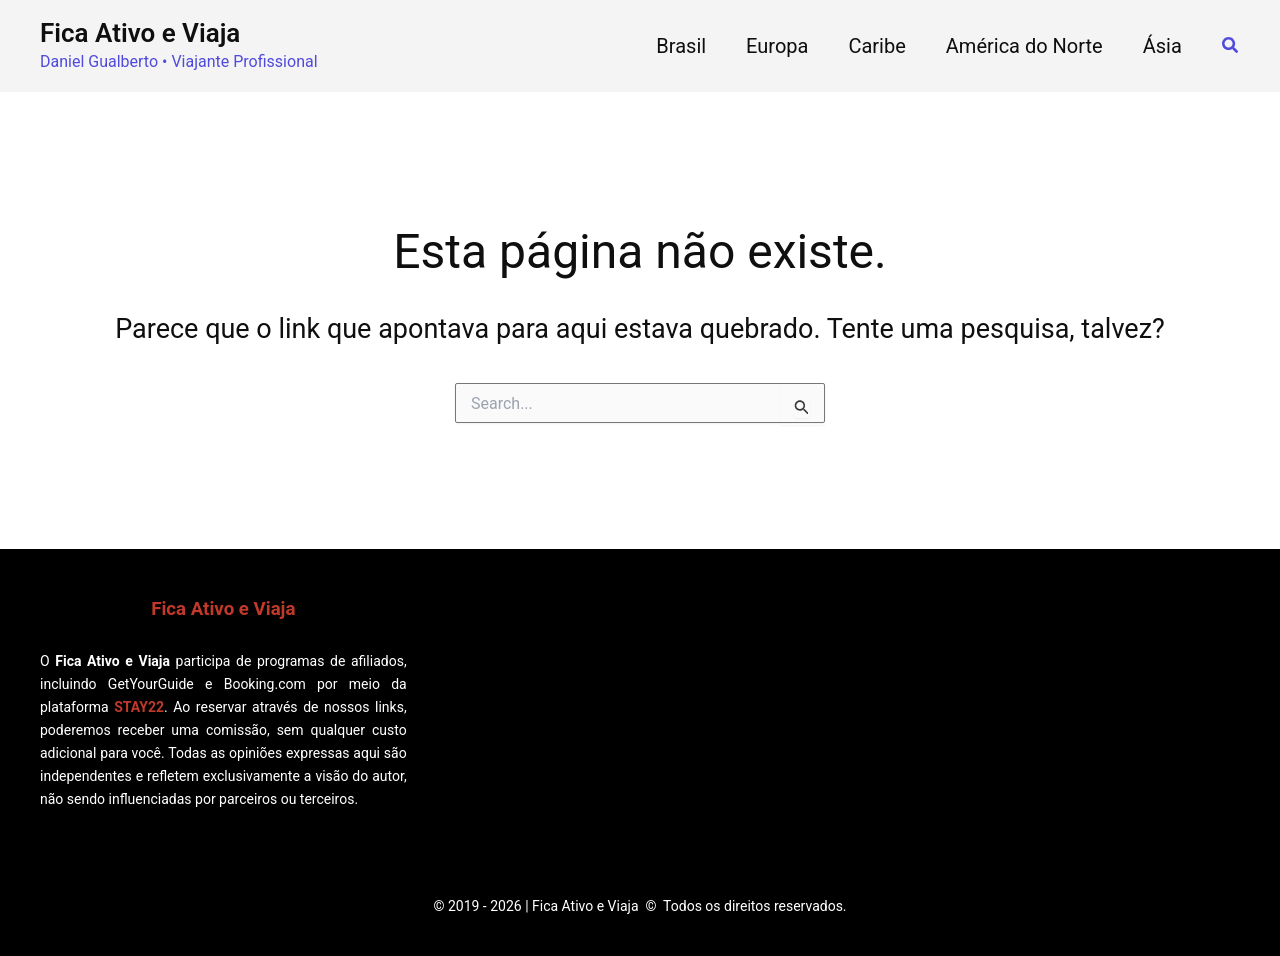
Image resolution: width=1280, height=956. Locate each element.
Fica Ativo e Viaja (140, 33)
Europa (777, 46)
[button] (1231, 45)
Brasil (681, 46)
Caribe (876, 46)
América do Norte (1024, 46)
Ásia (1162, 46)
